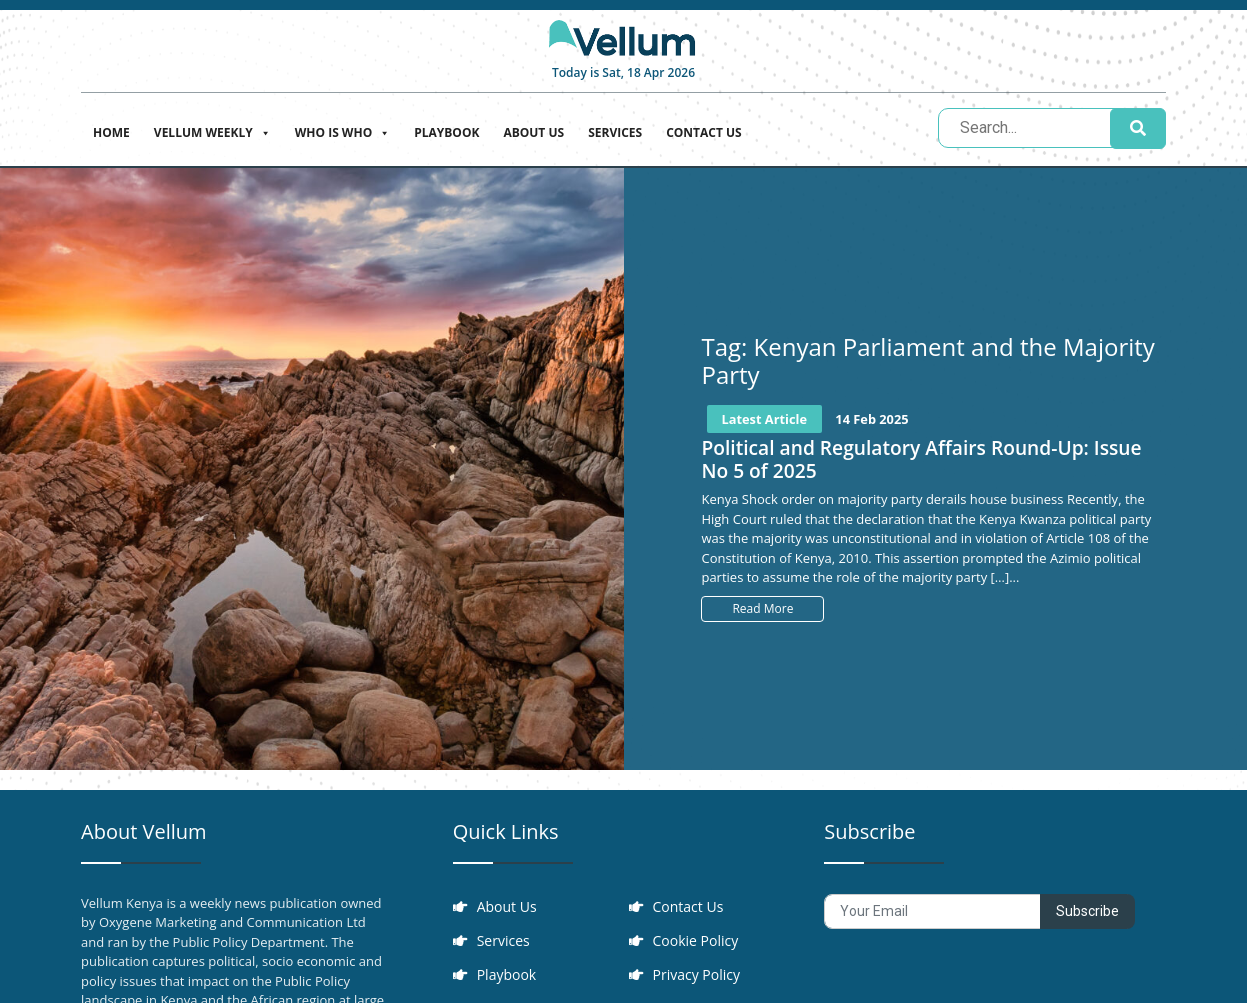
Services (615, 132)
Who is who (342, 130)
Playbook (446, 132)
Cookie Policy (696, 940)
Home (111, 132)
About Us (533, 132)
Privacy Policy (696, 974)
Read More (762, 608)
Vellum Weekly (212, 130)
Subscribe (1087, 911)
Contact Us (704, 132)
